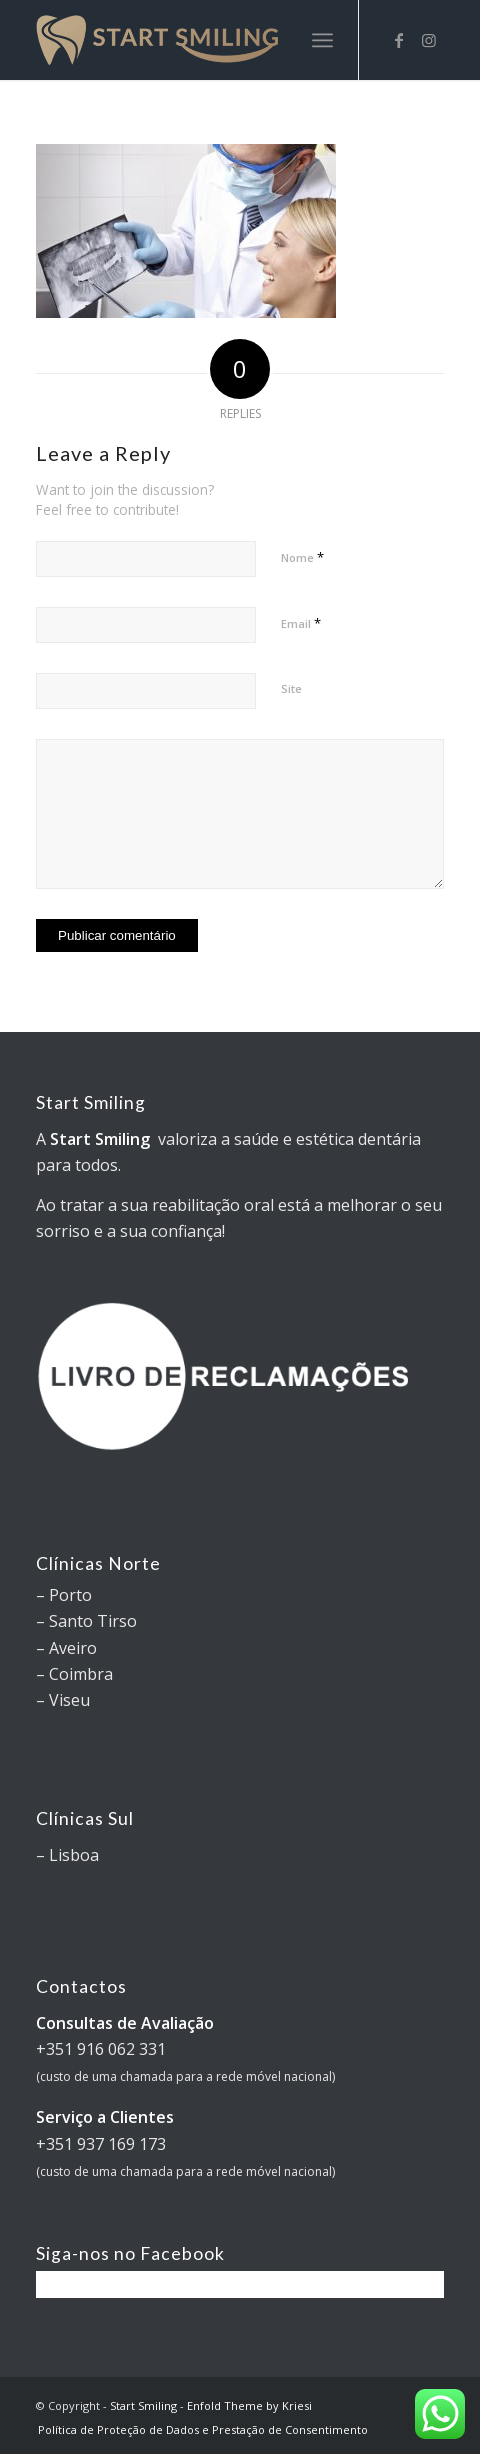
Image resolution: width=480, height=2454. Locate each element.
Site (291, 688)
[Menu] (322, 40)
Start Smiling (143, 2405)
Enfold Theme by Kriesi (249, 2405)
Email (301, 623)
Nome (302, 557)
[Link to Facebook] (399, 40)
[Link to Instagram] (429, 40)
